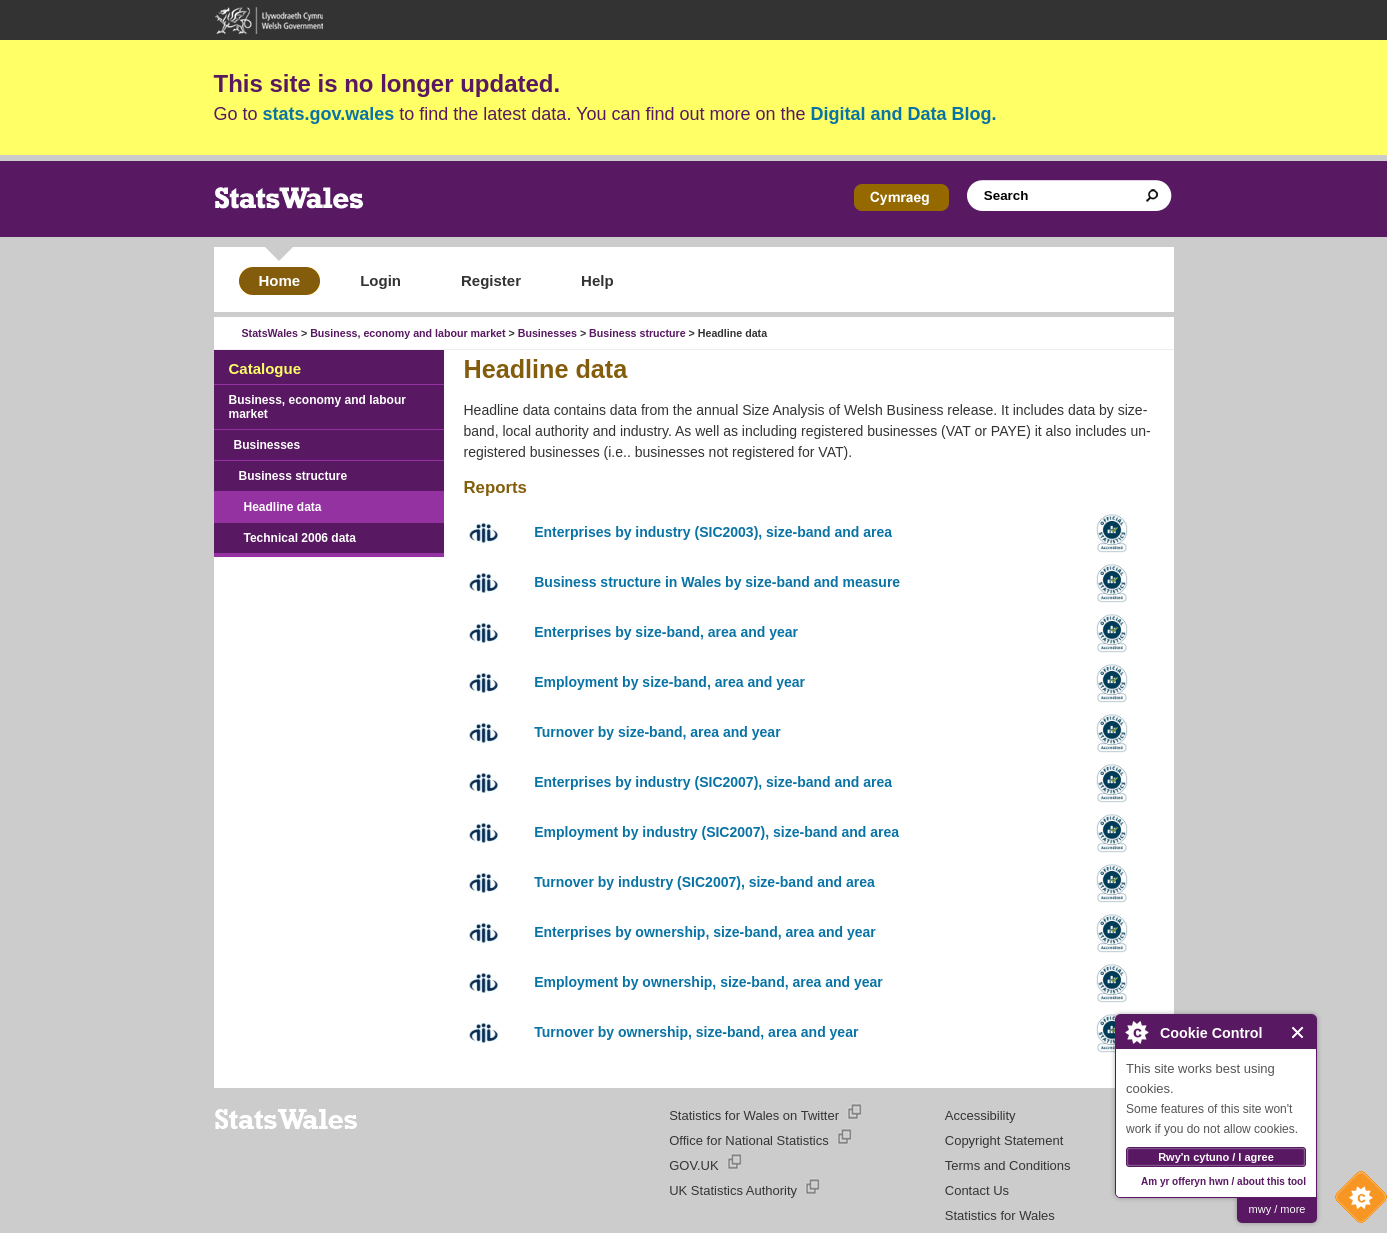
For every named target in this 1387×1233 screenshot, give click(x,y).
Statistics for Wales (1000, 1215)
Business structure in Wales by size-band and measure (717, 582)
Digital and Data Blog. (904, 114)
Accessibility (980, 1115)
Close (1298, 1032)
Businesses (547, 333)
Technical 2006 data (300, 538)
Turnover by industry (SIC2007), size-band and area (704, 882)
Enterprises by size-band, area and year (666, 632)
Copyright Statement (1004, 1140)
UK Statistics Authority (733, 1190)
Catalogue (265, 368)
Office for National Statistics (748, 1140)
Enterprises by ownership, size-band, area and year (705, 932)
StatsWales (270, 333)
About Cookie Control (1136, 1032)
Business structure (637, 333)
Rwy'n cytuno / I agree (1216, 1157)
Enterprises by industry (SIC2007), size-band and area (713, 782)
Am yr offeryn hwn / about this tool (1223, 1181)
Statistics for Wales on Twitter (754, 1115)
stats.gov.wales (329, 114)
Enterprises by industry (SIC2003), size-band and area (713, 532)
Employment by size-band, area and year (669, 682)
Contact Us (977, 1190)
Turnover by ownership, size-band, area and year (696, 1032)
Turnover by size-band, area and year (657, 732)
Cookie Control (1356, 1202)
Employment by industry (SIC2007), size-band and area (716, 832)
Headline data (283, 507)
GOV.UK (693, 1165)
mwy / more (1277, 1209)
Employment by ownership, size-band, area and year (708, 982)
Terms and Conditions (1008, 1165)
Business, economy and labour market (407, 333)
